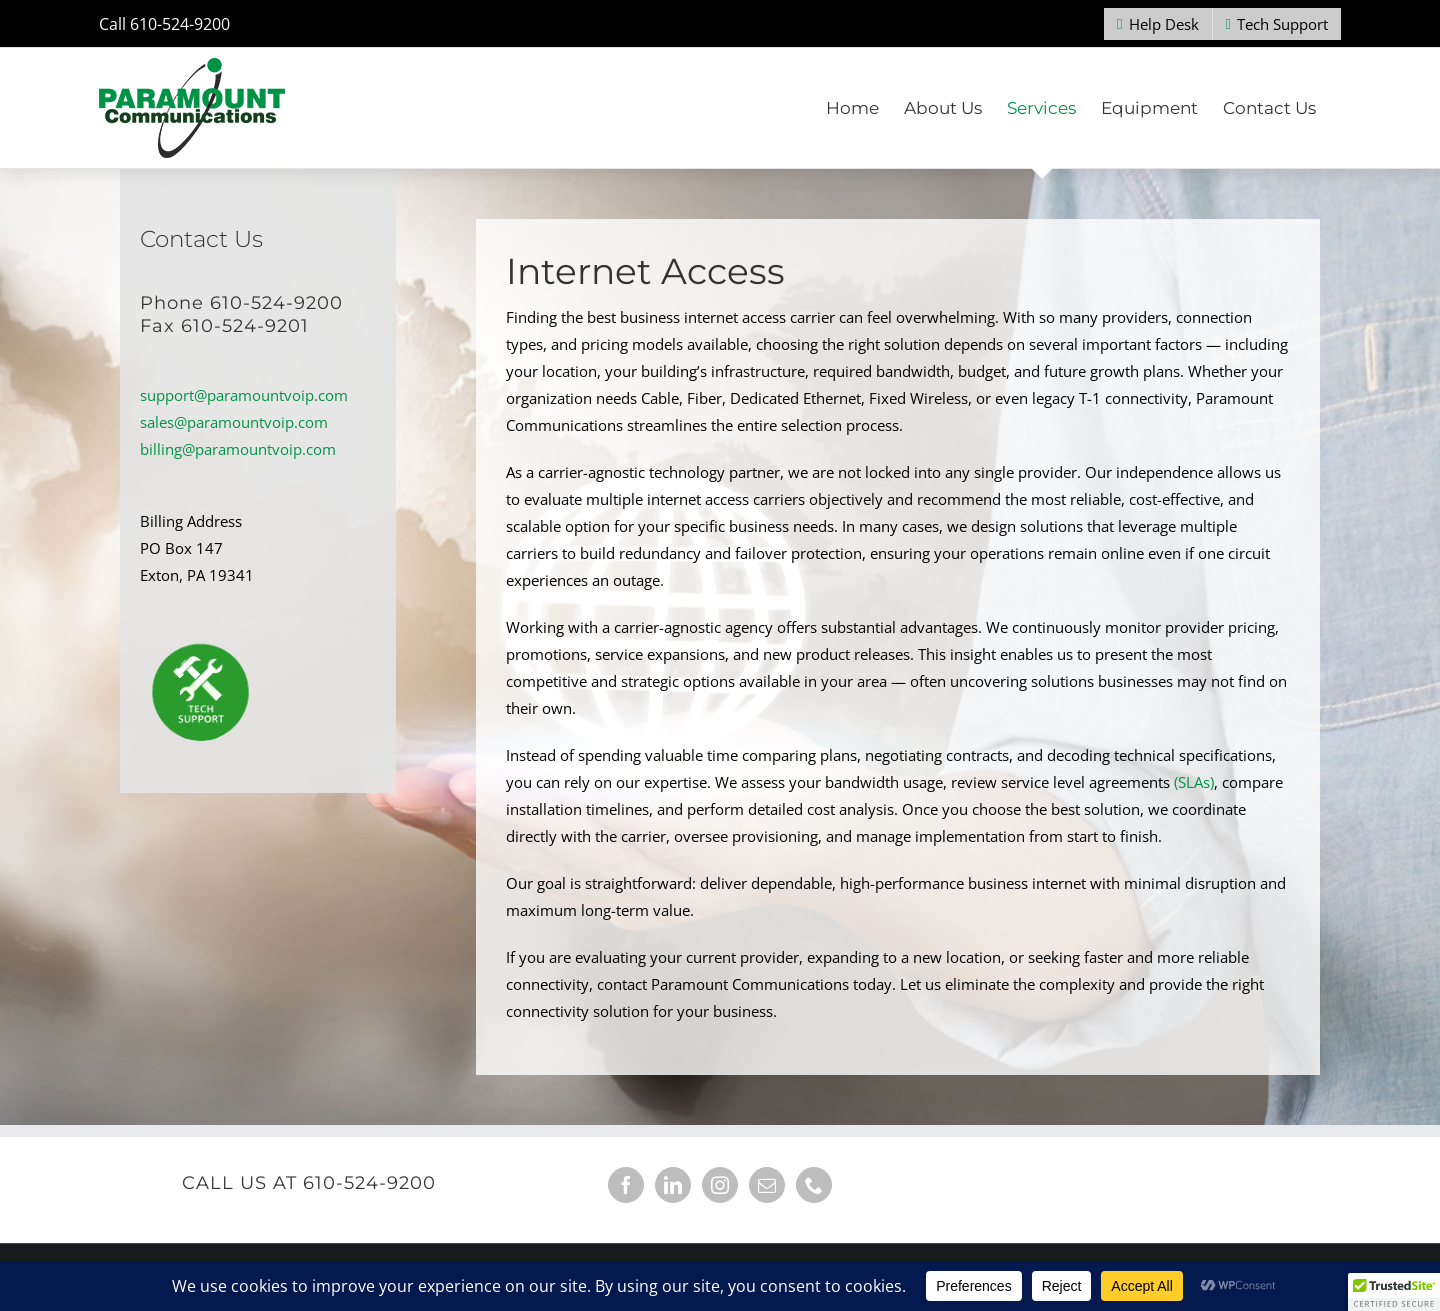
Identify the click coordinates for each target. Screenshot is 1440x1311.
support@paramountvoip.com (244, 395)
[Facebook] (626, 1185)
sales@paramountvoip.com (234, 422)
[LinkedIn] (673, 1185)
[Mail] (767, 1185)
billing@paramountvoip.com (238, 449)
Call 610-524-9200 (164, 24)
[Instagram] (720, 1185)
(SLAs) (1194, 782)
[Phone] (814, 1185)
